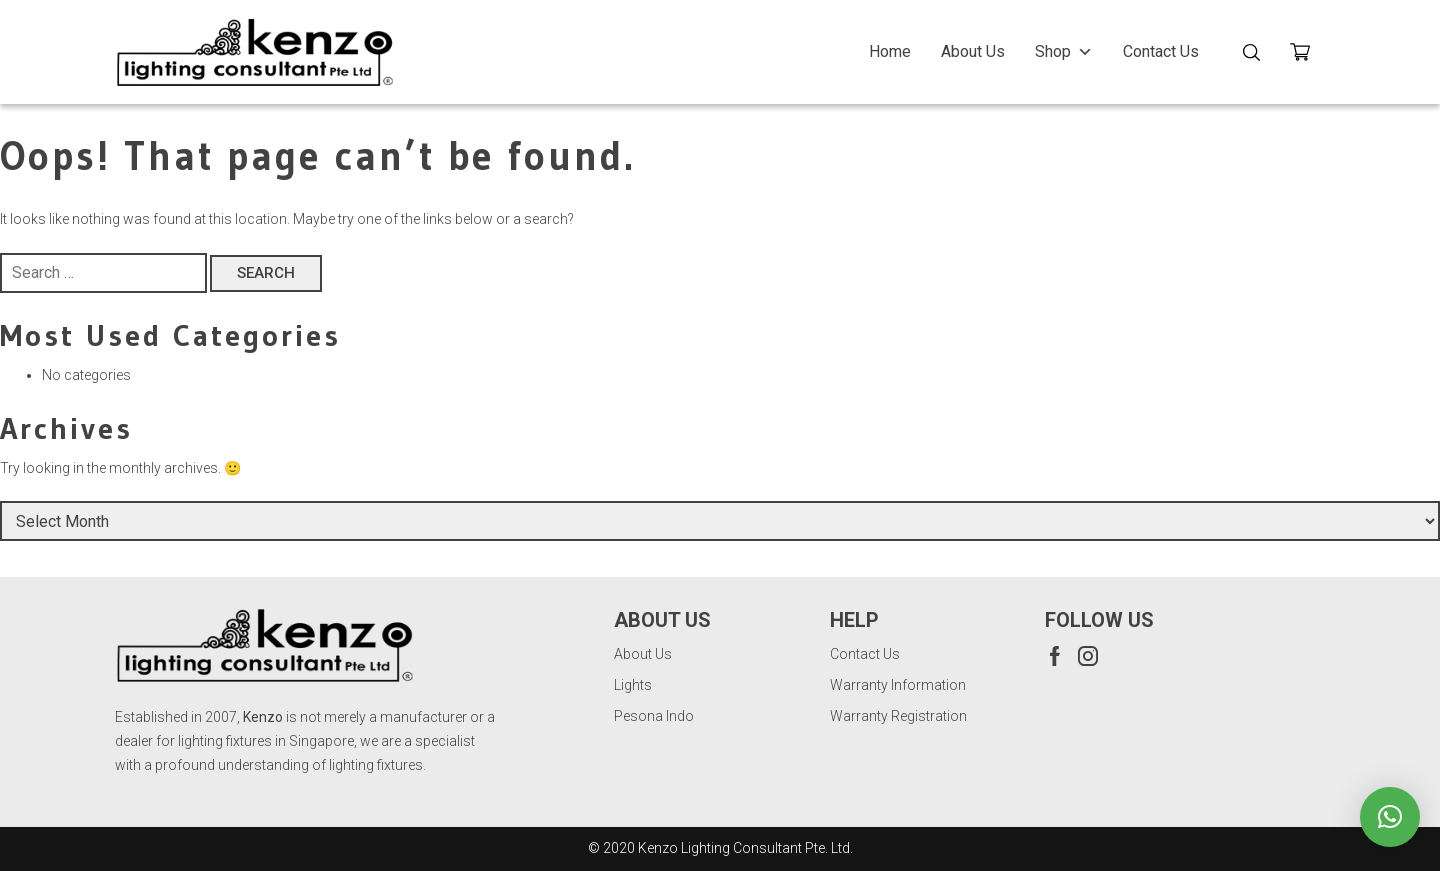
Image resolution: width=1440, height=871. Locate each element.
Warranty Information (898, 685)
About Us (973, 51)
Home (890, 51)
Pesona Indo (654, 716)
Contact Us (1161, 51)
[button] (1390, 817)
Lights (633, 685)
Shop (1064, 51)
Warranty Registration (898, 716)
